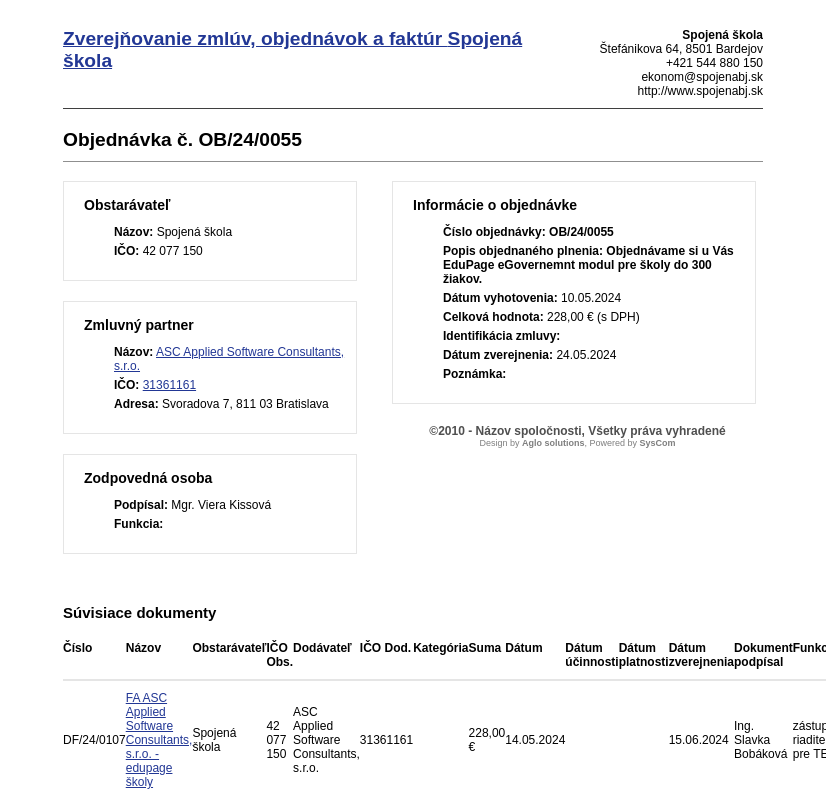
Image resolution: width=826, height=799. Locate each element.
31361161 (169, 385)
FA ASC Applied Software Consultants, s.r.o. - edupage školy (159, 740)
